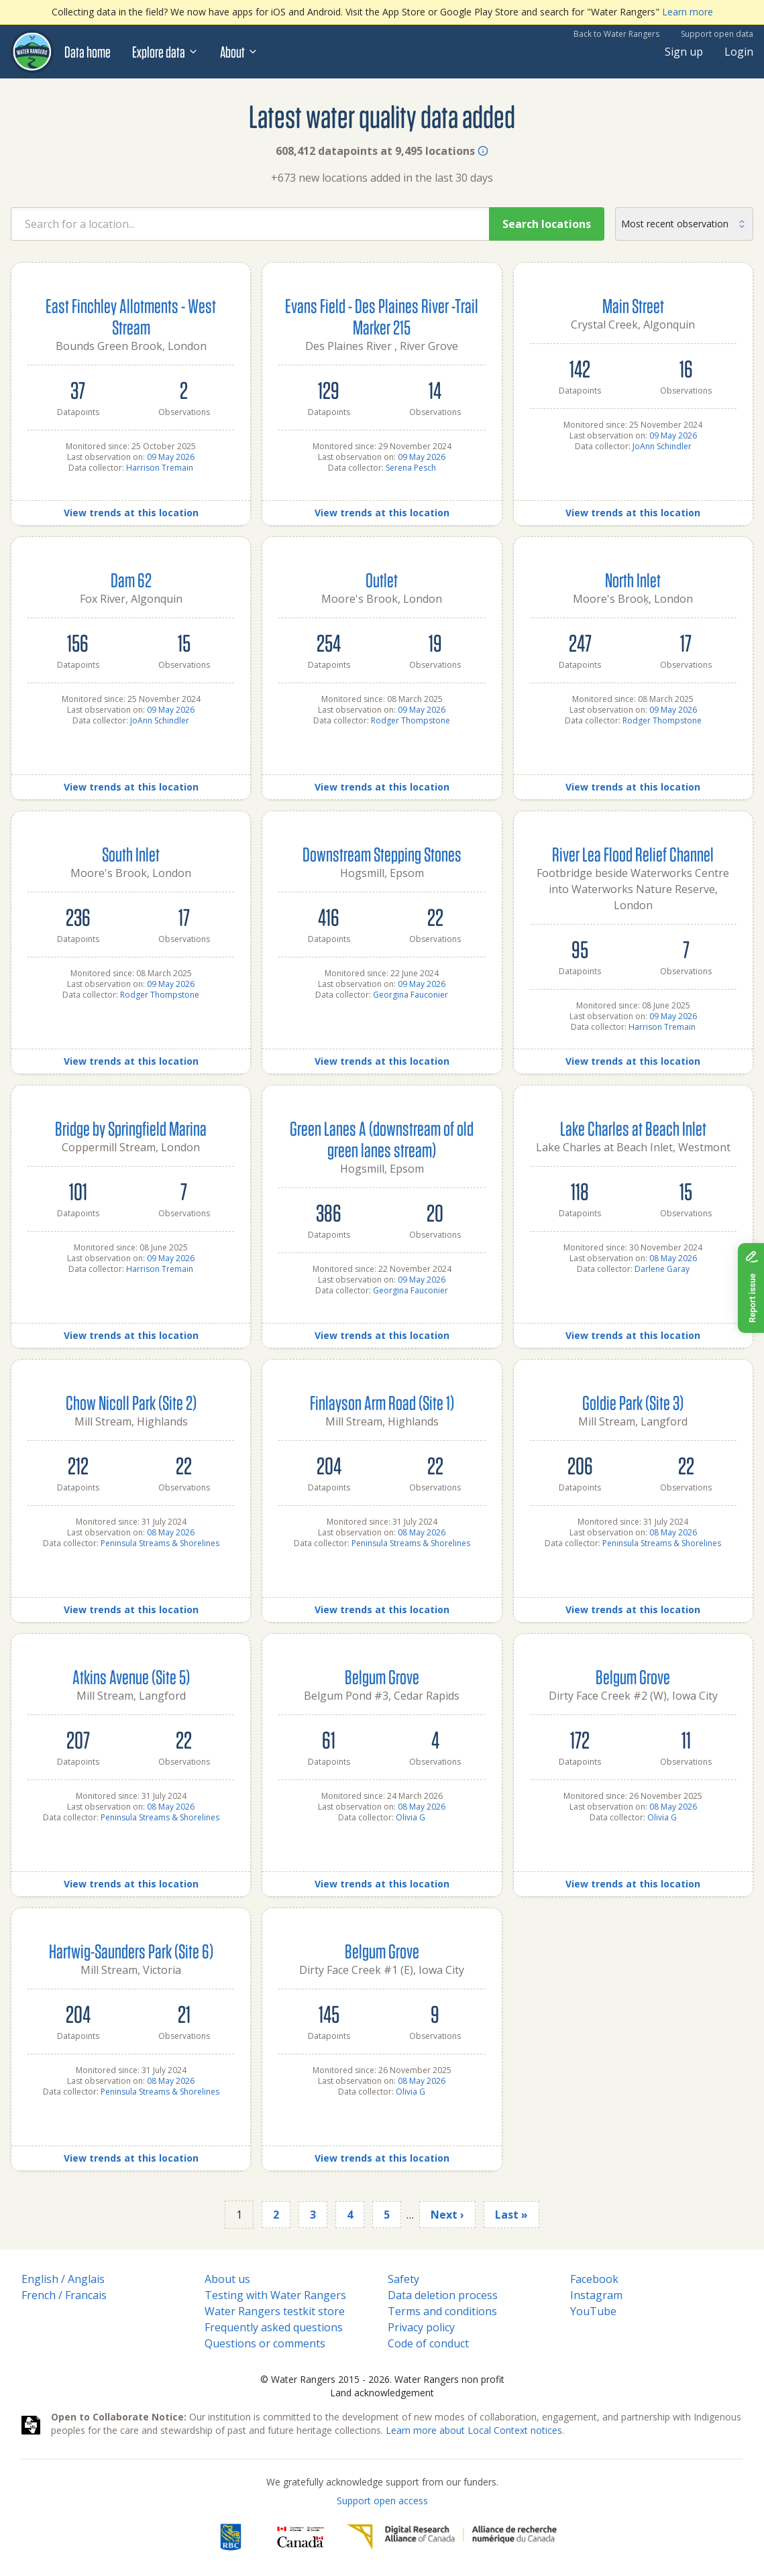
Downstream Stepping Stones (382, 854)
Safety (403, 2279)
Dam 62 (131, 579)
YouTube (593, 2311)
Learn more (687, 11)
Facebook (594, 2279)
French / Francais (64, 2295)
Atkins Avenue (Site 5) (131, 1676)
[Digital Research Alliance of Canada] (451, 2537)
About (239, 51)
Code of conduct (428, 2343)
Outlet (382, 579)
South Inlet (131, 854)
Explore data (165, 51)
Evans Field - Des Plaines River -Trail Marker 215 (381, 316)
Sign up (684, 51)
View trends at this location (131, 512)
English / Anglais (63, 2279)
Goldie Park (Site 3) (633, 1402)
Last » (511, 2214)
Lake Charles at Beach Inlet (633, 1128)
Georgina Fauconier (410, 994)
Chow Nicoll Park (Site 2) (131, 1402)
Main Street (633, 305)
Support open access (382, 2500)
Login (738, 51)
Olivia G (410, 1817)
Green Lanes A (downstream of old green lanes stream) (382, 1138)
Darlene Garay (662, 1269)
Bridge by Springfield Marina (131, 1128)
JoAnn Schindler (662, 446)
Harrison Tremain (159, 467)
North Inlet (633, 579)
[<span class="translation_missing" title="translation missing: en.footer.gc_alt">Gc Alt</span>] (300, 2537)
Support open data (717, 34)
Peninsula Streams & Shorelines (160, 1543)
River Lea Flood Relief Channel (633, 854)
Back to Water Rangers (616, 34)
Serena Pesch (411, 467)
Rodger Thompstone (410, 720)
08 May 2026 (673, 1258)
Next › (447, 2214)
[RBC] (230, 2537)
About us (227, 2279)
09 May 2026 (171, 457)
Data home (87, 51)
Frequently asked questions (274, 2327)
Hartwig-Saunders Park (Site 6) (131, 1951)
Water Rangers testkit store (275, 2311)
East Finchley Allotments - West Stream (131, 316)
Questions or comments (265, 2343)
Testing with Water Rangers (275, 2295)
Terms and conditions (442, 2311)
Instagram (596, 2295)
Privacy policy (421, 2327)
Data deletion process (443, 2295)
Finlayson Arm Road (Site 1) (382, 1402)
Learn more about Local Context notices (474, 2430)
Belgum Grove (382, 1676)
